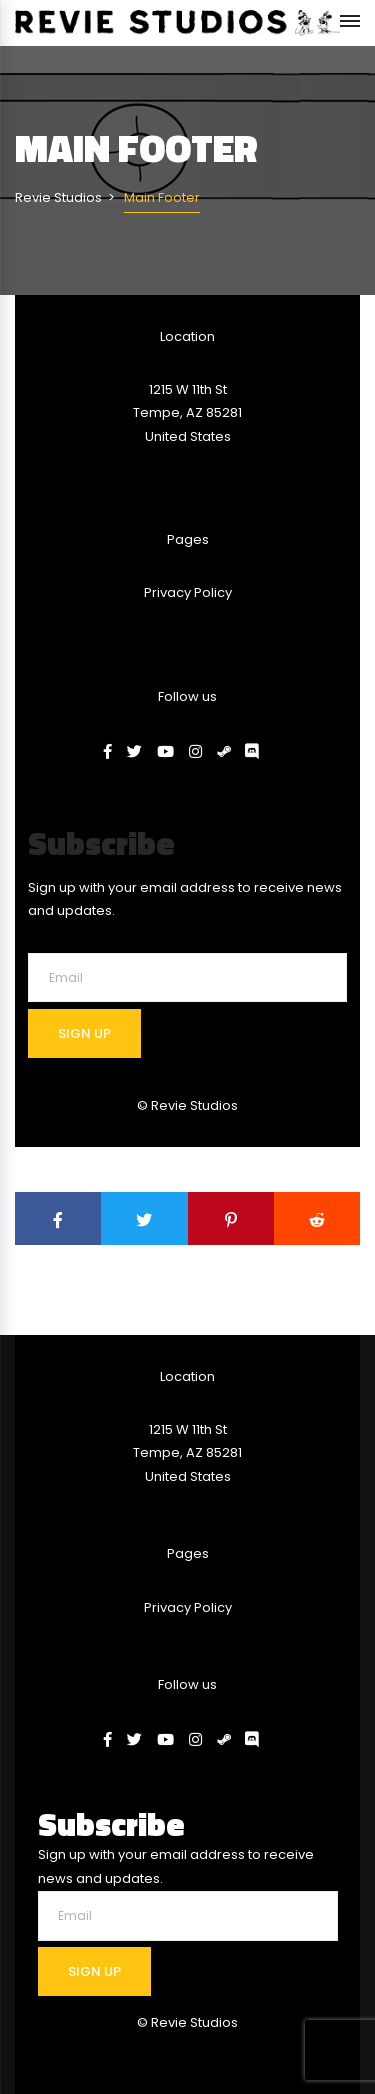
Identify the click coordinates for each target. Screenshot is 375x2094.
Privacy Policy (188, 592)
